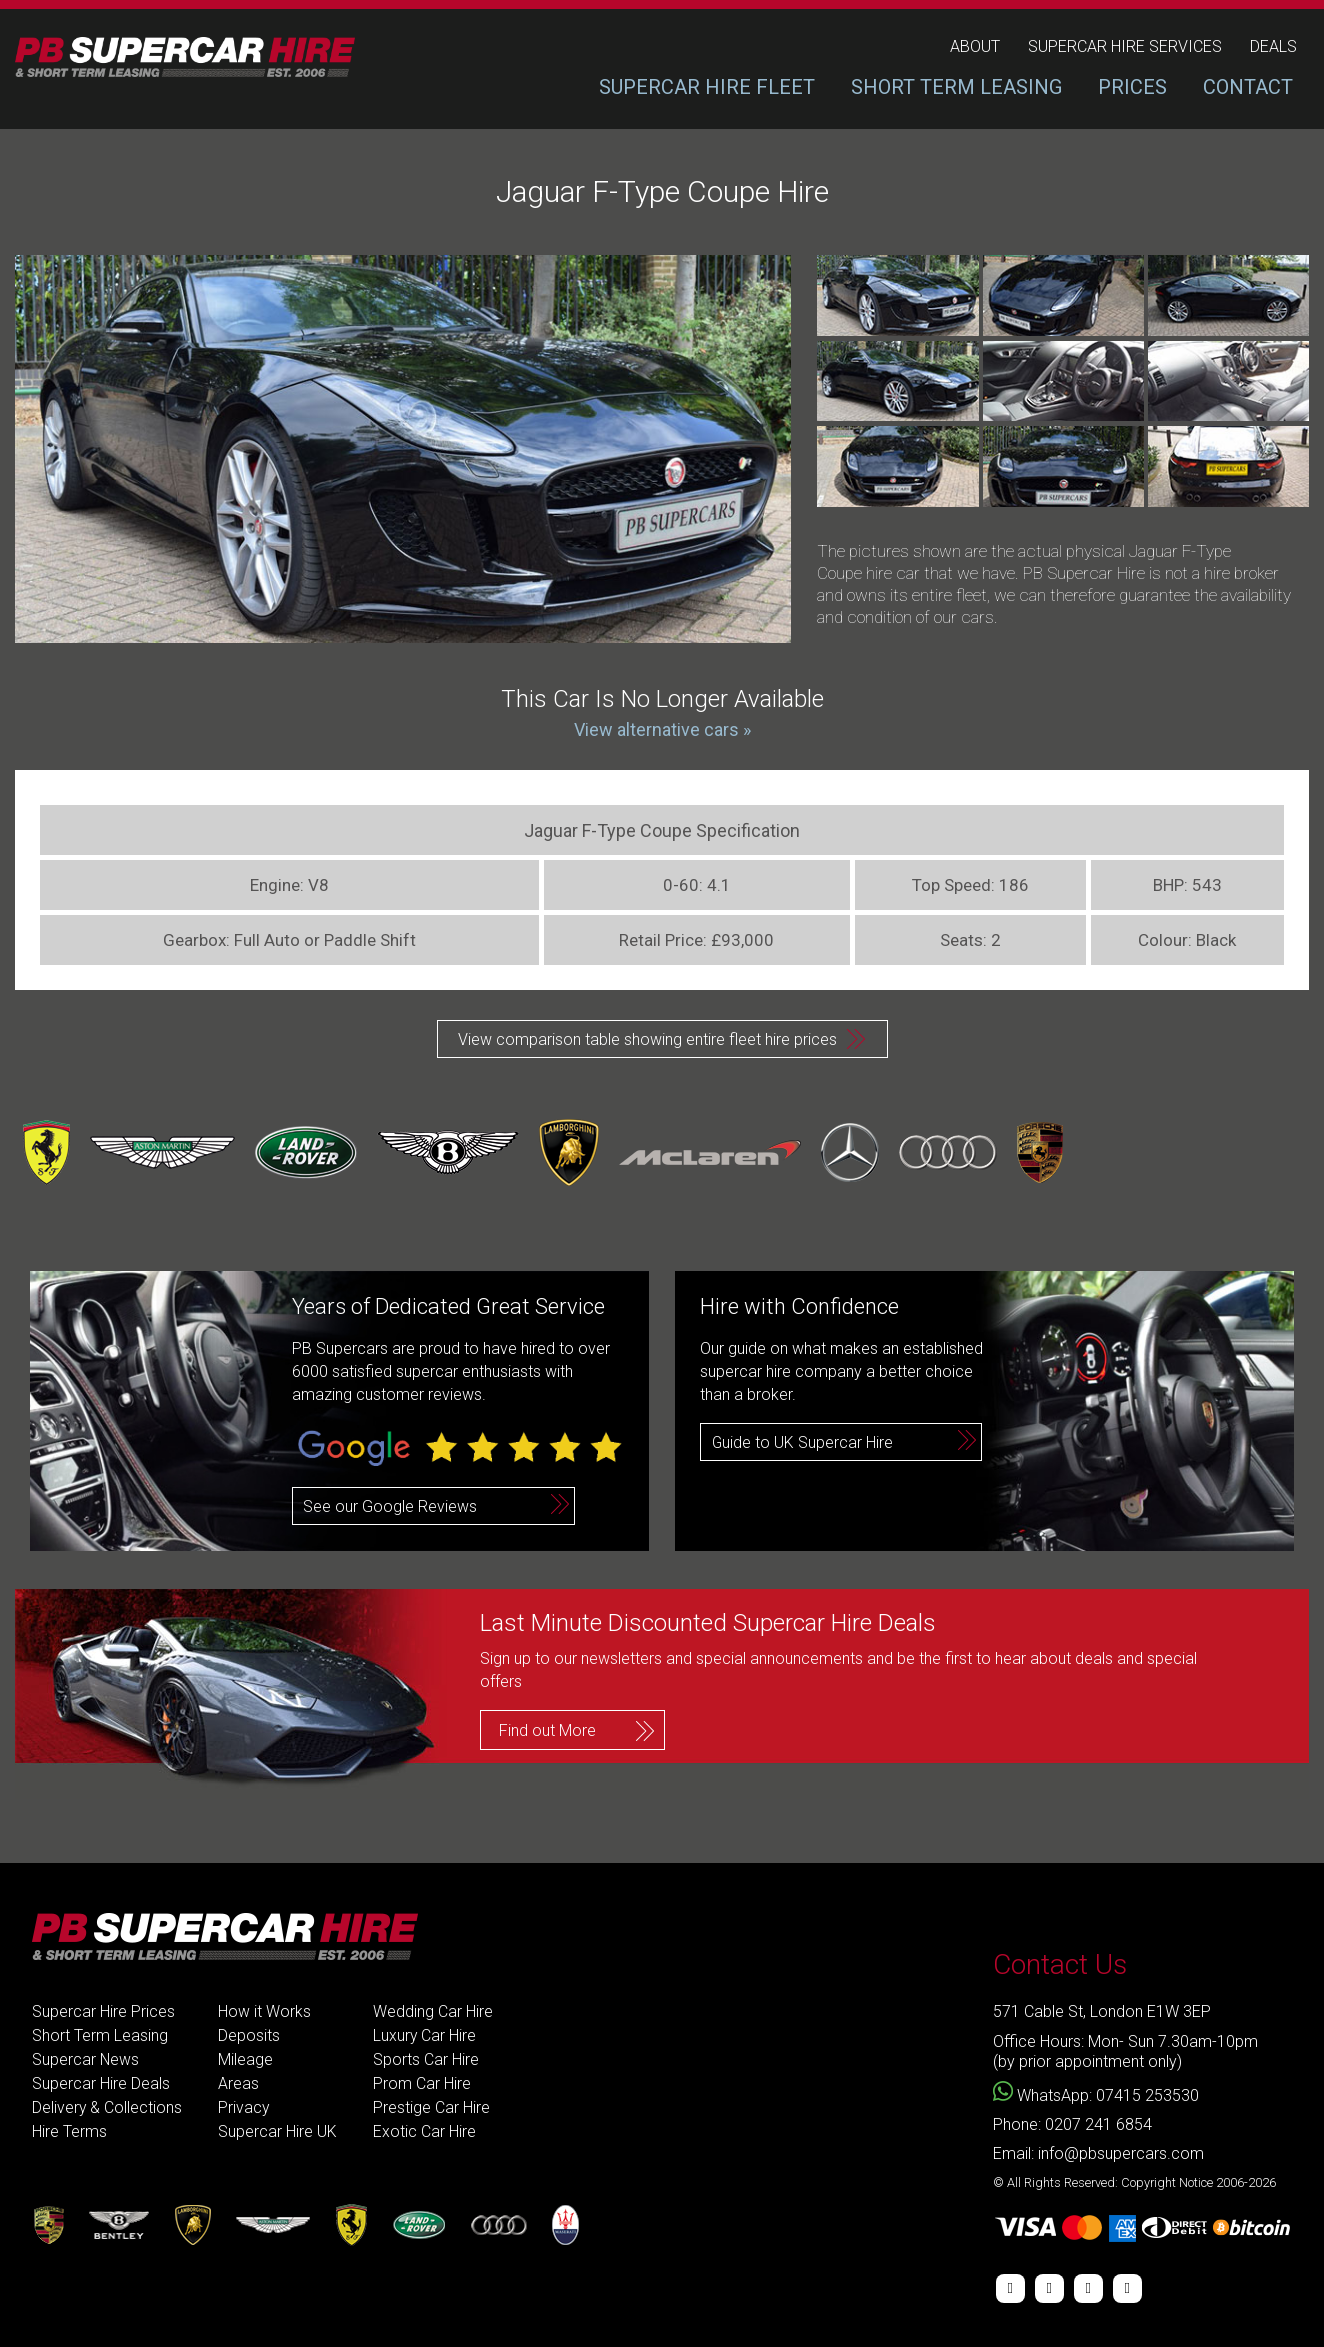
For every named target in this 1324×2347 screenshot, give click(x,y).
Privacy (245, 2107)
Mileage (246, 2059)
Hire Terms (69, 2131)
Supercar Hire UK (278, 2131)
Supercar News (86, 2059)
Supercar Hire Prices (103, 2011)
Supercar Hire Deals (101, 2083)
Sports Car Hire (427, 2059)
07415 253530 (1147, 2095)
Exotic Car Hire (425, 2131)
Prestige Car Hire (432, 2107)
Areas (239, 2083)
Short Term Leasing (100, 2035)
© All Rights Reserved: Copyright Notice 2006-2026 (1134, 2182)
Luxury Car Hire (426, 2035)
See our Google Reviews (390, 1506)
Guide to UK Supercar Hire (803, 1442)
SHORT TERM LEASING (956, 87)
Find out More (547, 1729)
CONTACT (1248, 87)
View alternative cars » (662, 729)
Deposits (250, 2035)
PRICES (1132, 87)
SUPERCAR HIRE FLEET (707, 87)
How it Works (265, 2011)
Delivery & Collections (107, 2107)
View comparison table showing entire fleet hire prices (647, 1039)
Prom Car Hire (423, 2083)
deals (1273, 47)
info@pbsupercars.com (1121, 2153)
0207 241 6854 (1098, 2124)
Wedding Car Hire (434, 2011)
